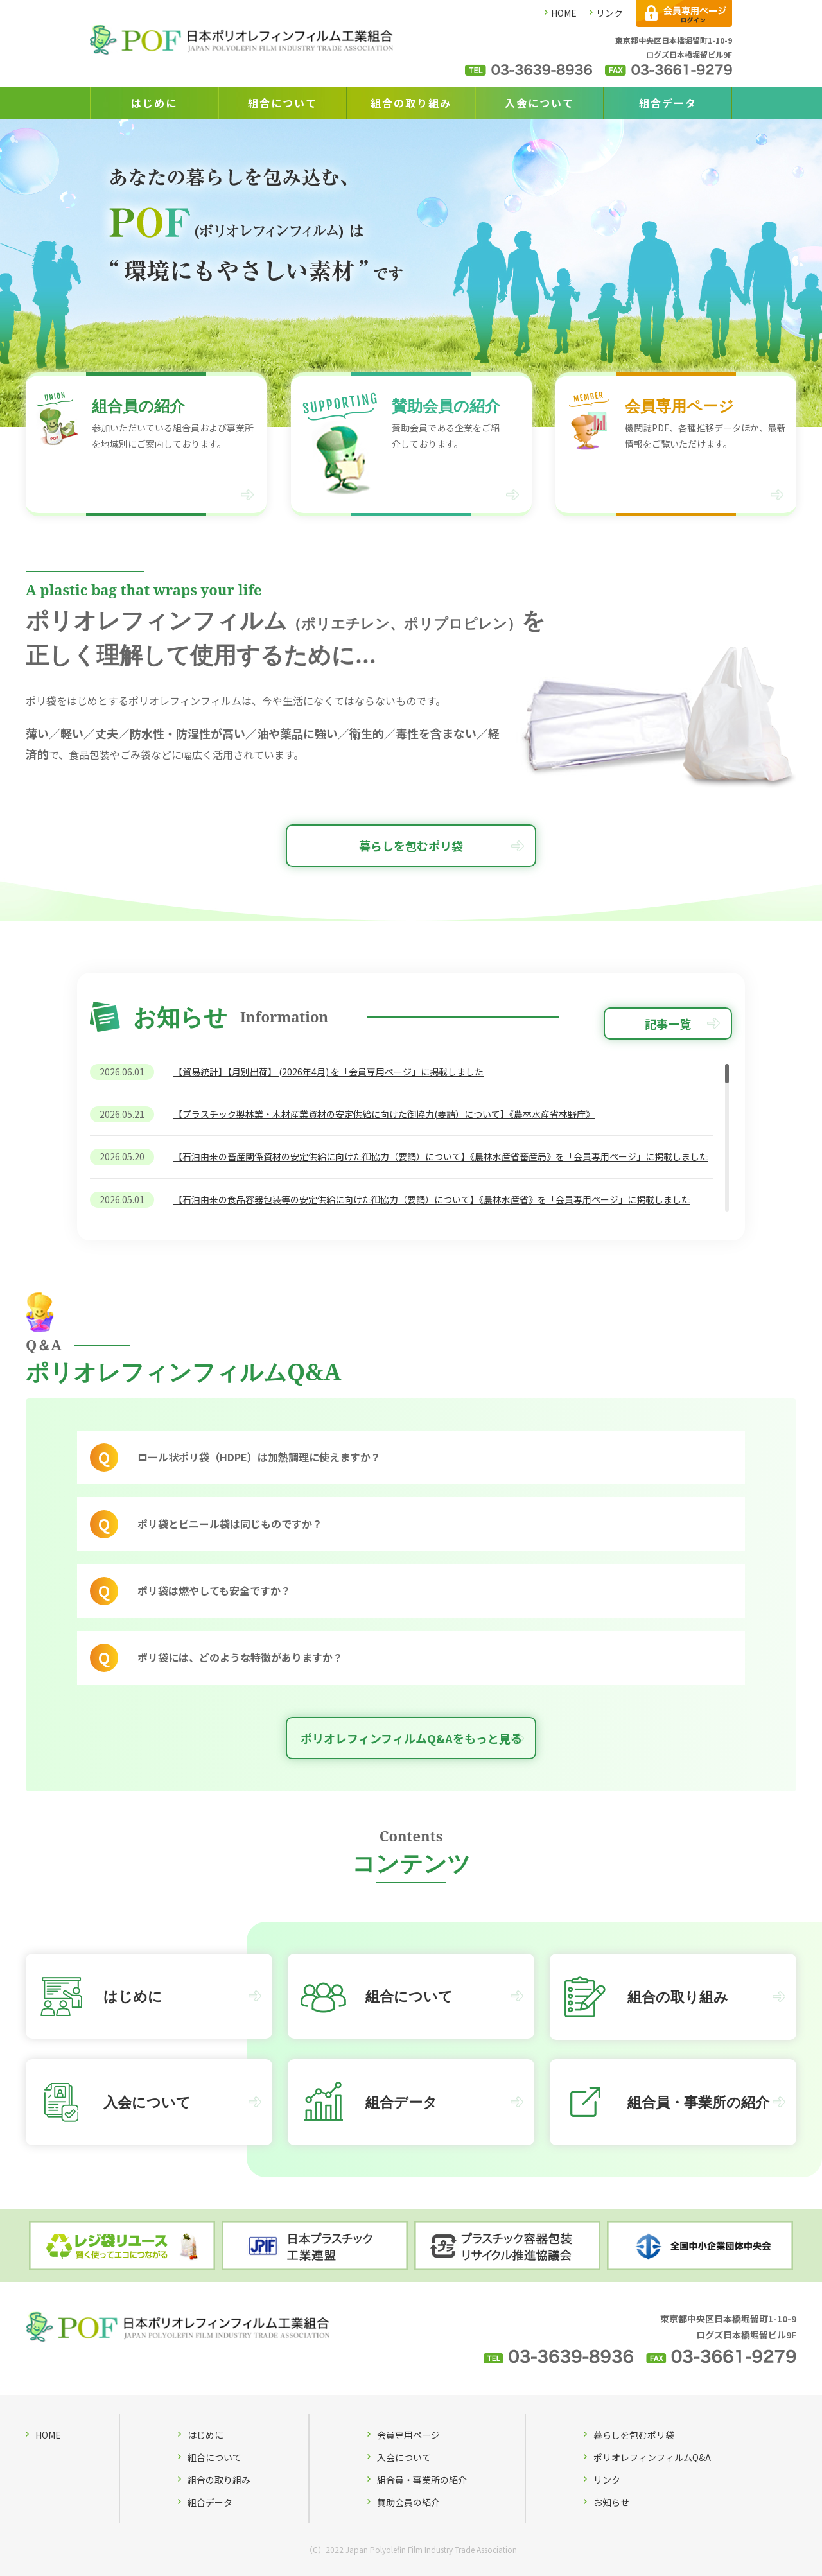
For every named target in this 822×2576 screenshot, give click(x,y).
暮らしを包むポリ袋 (411, 845)
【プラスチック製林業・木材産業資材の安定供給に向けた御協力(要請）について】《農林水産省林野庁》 (384, 1114)
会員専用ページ (408, 2434)
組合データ (668, 102)
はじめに (154, 102)
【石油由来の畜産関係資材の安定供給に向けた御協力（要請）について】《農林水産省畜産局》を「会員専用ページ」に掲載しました (440, 1157)
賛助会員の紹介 (408, 2502)
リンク (609, 12)
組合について (282, 102)
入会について (539, 102)
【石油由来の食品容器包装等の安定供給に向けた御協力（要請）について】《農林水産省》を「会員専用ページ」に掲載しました (431, 1199)
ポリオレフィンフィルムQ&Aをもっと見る (411, 1738)
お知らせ (611, 2502)
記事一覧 (668, 1023)
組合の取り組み (411, 102)
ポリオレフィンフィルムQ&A (652, 2457)
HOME (564, 12)
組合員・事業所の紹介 (422, 2479)
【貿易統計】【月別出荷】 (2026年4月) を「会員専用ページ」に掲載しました (328, 1071)
